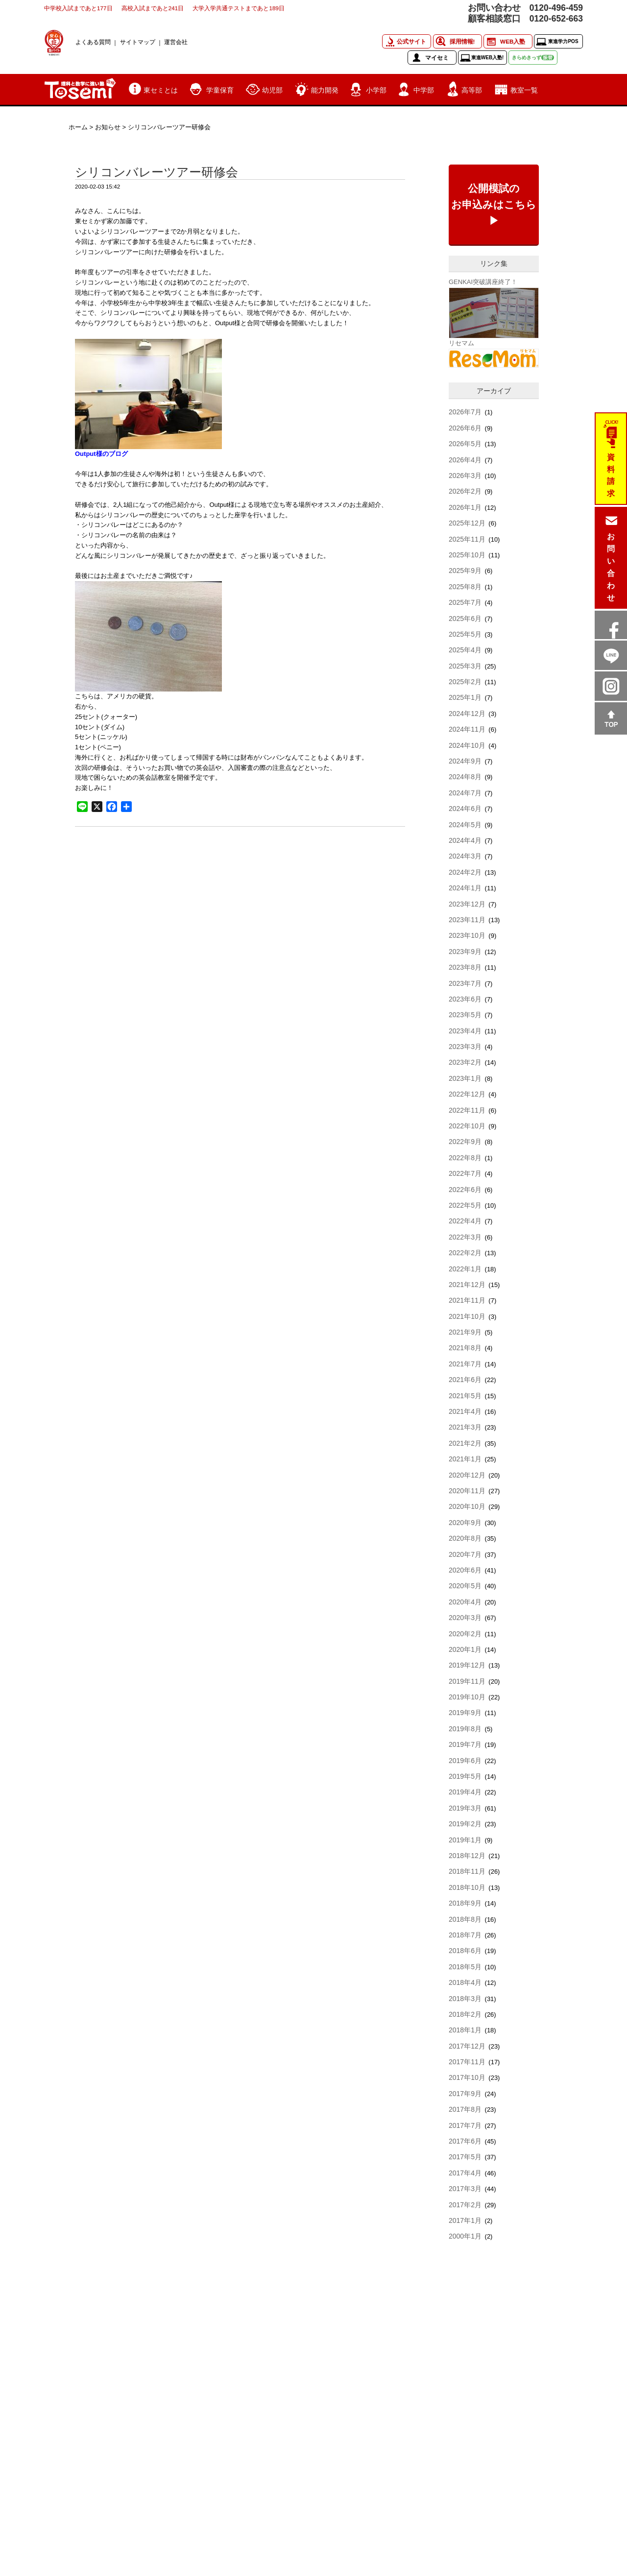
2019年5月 (465, 1776)
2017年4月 (465, 2173)
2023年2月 (465, 1062)
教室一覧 (524, 90)
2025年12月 (467, 523)
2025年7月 (465, 602)
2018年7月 (465, 1935)
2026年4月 (465, 460)
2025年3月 (465, 666)
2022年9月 (465, 1141)
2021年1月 (465, 1459)
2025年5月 (465, 634)
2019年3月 (465, 1808)
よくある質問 (93, 42)
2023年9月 (465, 951)
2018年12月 (467, 1856)
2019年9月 (465, 1713)
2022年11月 (467, 1110)
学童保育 (220, 90)
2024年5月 (465, 825)
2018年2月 (465, 2014)
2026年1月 (465, 507)
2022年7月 (465, 1173)
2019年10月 (467, 1697)
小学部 (376, 90)
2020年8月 (465, 1538)
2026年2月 (465, 491)
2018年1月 (465, 2030)
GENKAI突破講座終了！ (483, 282)
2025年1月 (465, 697)
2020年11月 (467, 1491)
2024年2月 (465, 872)
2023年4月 (465, 1031)
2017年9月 (465, 2094)
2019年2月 (465, 1824)
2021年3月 (465, 1427)
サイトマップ (137, 42)
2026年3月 (465, 475)
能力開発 (324, 90)
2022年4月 (465, 1221)
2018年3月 (465, 1999)
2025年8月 (465, 587)
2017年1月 (465, 2220)
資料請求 (611, 475)
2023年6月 (465, 999)
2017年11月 (467, 2062)
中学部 (423, 90)
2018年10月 (467, 1887)
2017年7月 (465, 2125)
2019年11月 (467, 1681)
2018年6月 (465, 1951)
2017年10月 (467, 2077)
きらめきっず (533, 57)
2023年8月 (465, 967)
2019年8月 (465, 1729)
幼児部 (272, 90)
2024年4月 (465, 840)
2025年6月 (465, 618)
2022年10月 (467, 1126)
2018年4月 (465, 1982)
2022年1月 (465, 1269)
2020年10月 (467, 1506)
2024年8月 (465, 777)
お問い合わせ (611, 567)
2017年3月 (465, 2189)
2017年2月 (465, 2205)
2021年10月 (467, 1316)
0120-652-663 (556, 19)
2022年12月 (467, 1094)
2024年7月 (465, 793)
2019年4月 (465, 1792)
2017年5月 (465, 2157)
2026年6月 (465, 428)
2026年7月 (465, 412)
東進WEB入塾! (487, 57)
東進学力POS (563, 41)
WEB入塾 (512, 41)
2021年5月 (465, 1396)
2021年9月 (465, 1332)
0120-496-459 (556, 8)
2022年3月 (465, 1237)
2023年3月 (465, 1046)
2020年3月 (465, 1618)
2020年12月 (467, 1475)
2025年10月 (467, 555)
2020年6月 (465, 1570)
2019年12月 (467, 1665)
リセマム (461, 343)
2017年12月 (467, 2046)
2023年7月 (465, 983)
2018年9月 (465, 1903)
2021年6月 (465, 1379)
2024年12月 (467, 713)
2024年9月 (465, 761)
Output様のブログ (101, 453)
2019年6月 (465, 1761)
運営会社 (176, 42)
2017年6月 (465, 2141)
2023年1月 (465, 1078)
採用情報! (462, 41)
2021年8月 (465, 1348)
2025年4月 (465, 650)
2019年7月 (465, 1744)
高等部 (471, 90)
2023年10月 (467, 935)
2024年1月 (465, 888)
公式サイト (411, 41)
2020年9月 (465, 1523)
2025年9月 (465, 570)
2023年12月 (467, 904)
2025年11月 (467, 539)
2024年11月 (467, 729)
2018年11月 (467, 1871)
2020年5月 (465, 1586)
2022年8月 (465, 1158)
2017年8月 (465, 2109)
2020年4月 (465, 1602)
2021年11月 (467, 1300)
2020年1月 (465, 1649)
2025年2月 (465, 682)
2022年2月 (465, 1253)
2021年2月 (465, 1443)
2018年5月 (465, 1967)
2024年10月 (467, 745)
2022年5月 (465, 1205)
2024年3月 (465, 856)
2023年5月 (465, 1015)
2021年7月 (465, 1364)
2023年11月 (467, 920)
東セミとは (161, 90)
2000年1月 (465, 2236)
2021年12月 (467, 1284)
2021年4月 (465, 1411)
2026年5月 (465, 444)
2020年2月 (465, 1634)
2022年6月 (465, 1189)
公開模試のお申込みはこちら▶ (493, 205)
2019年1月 (465, 1840)
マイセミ (437, 57)
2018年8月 (465, 1919)
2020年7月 (465, 1554)
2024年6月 (465, 808)
